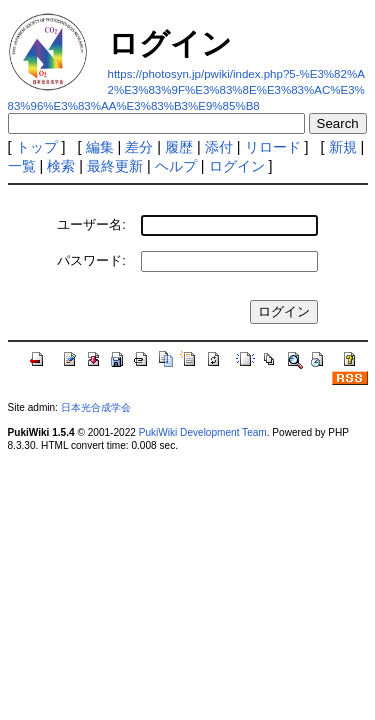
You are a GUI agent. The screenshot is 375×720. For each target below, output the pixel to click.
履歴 (179, 147)
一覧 (22, 166)
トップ (37, 147)
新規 (343, 147)
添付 (219, 147)
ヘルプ (176, 166)
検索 (61, 166)
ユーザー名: (91, 224)
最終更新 (115, 166)
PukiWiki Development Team (203, 432)
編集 (100, 147)
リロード (273, 147)
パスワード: (91, 260)
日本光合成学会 (96, 407)
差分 (139, 147)
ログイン (237, 166)
